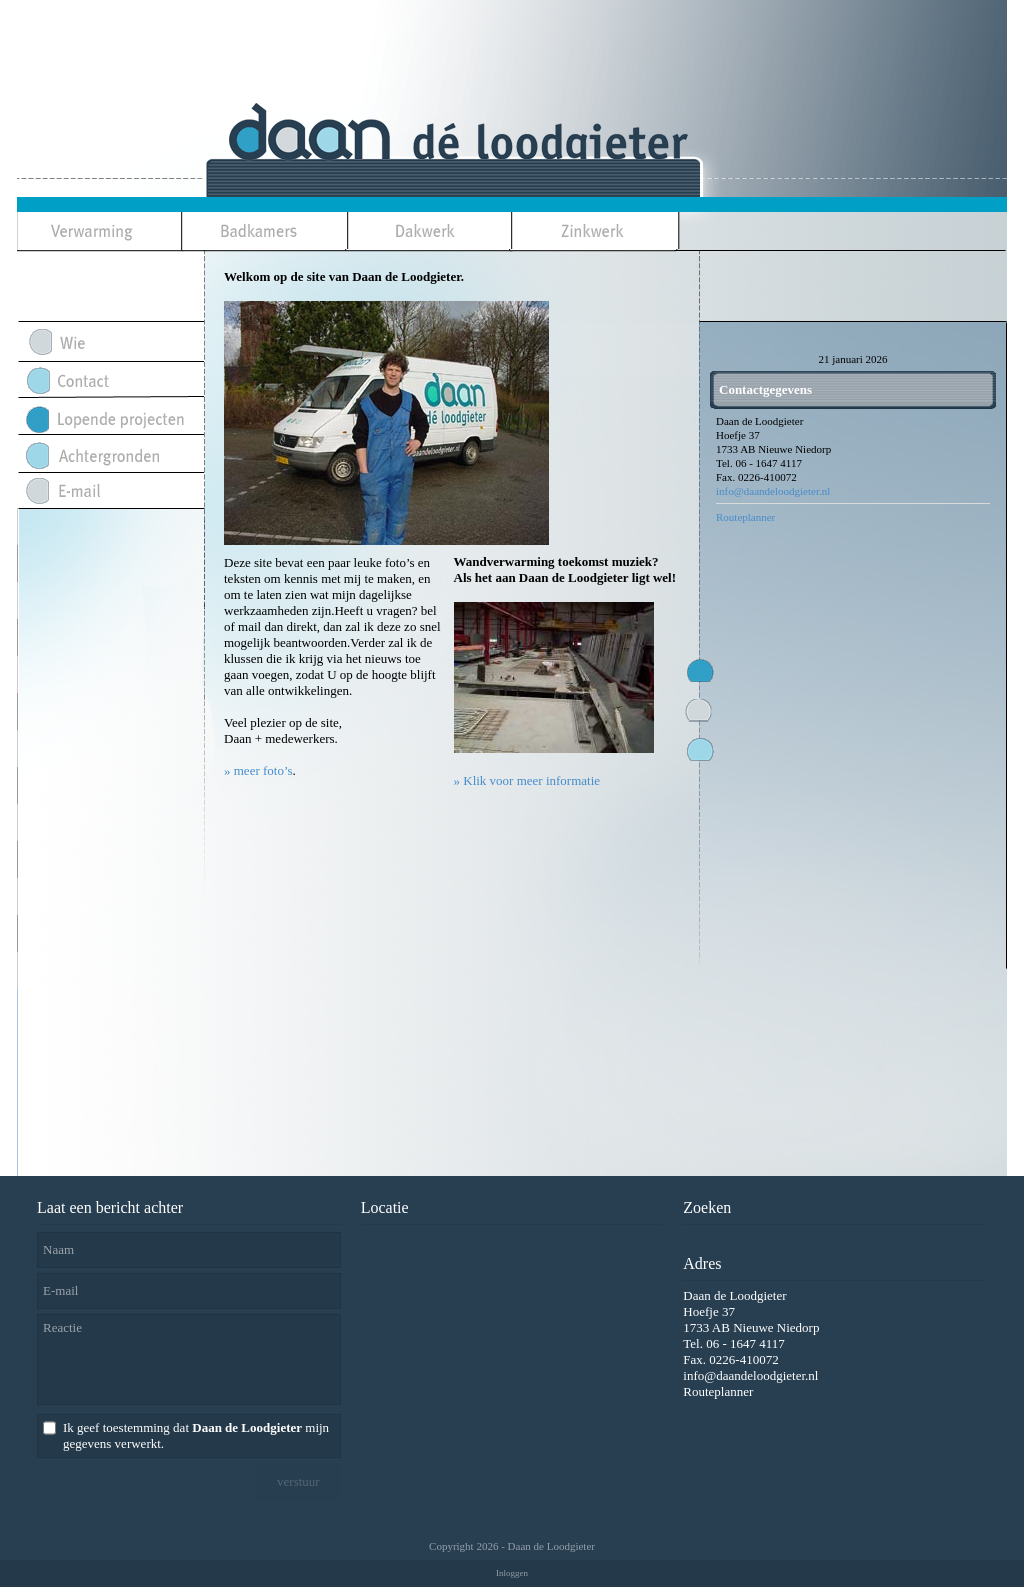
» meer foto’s (258, 770)
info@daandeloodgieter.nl (773, 491)
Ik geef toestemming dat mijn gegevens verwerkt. (196, 1435)
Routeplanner (745, 517)
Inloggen (512, 1573)
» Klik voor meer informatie (527, 780)
